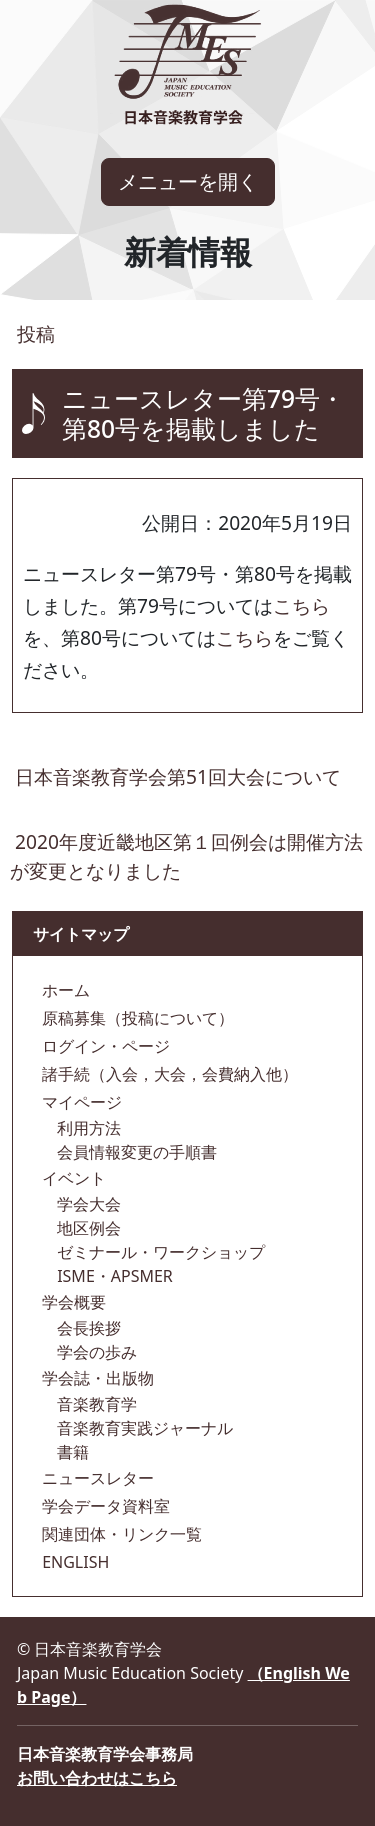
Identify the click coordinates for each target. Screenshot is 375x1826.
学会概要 (72, 1302)
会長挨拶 (87, 1328)
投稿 (33, 333)
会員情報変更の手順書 (135, 1152)
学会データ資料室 (104, 1506)
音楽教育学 (95, 1404)
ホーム (64, 990)
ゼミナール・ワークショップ (159, 1252)
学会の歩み (95, 1352)
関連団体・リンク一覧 (120, 1534)
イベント (72, 1178)
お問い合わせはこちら (97, 1778)
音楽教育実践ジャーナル (143, 1428)
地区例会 (87, 1228)
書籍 (71, 1452)
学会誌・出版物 (96, 1378)
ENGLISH (73, 1562)
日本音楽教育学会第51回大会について (178, 776)
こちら (301, 605)
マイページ (80, 1102)
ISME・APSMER (113, 1276)
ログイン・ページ (104, 1046)
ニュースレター (96, 1478)
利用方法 (87, 1128)
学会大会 (87, 1204)
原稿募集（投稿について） (136, 1018)
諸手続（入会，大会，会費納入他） (168, 1074)
